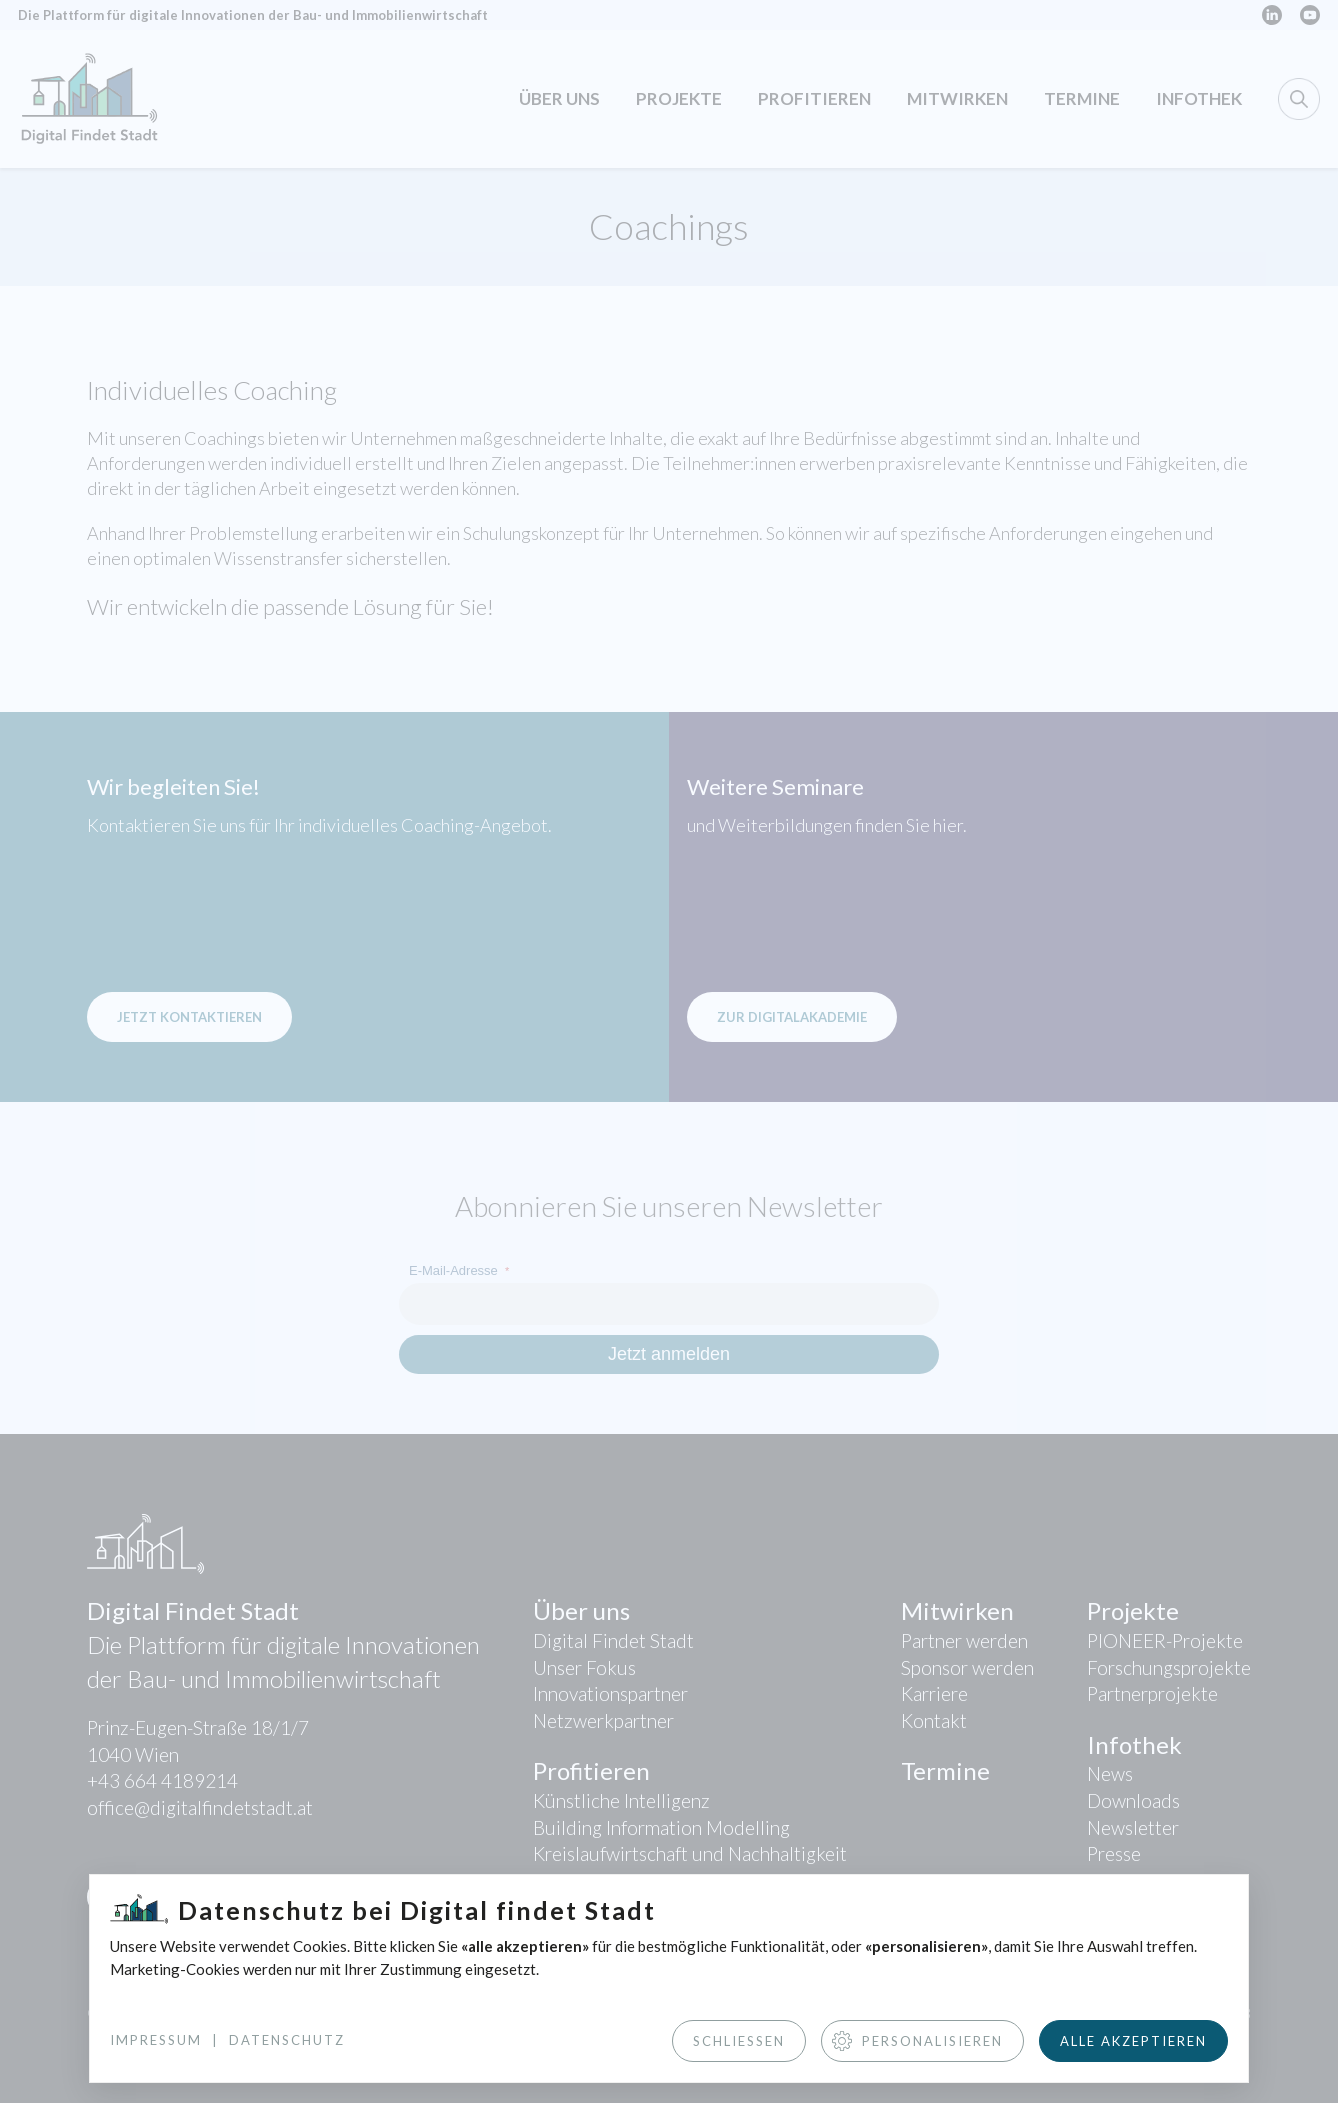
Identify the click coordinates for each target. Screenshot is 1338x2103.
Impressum (156, 2040)
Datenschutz (287, 2040)
